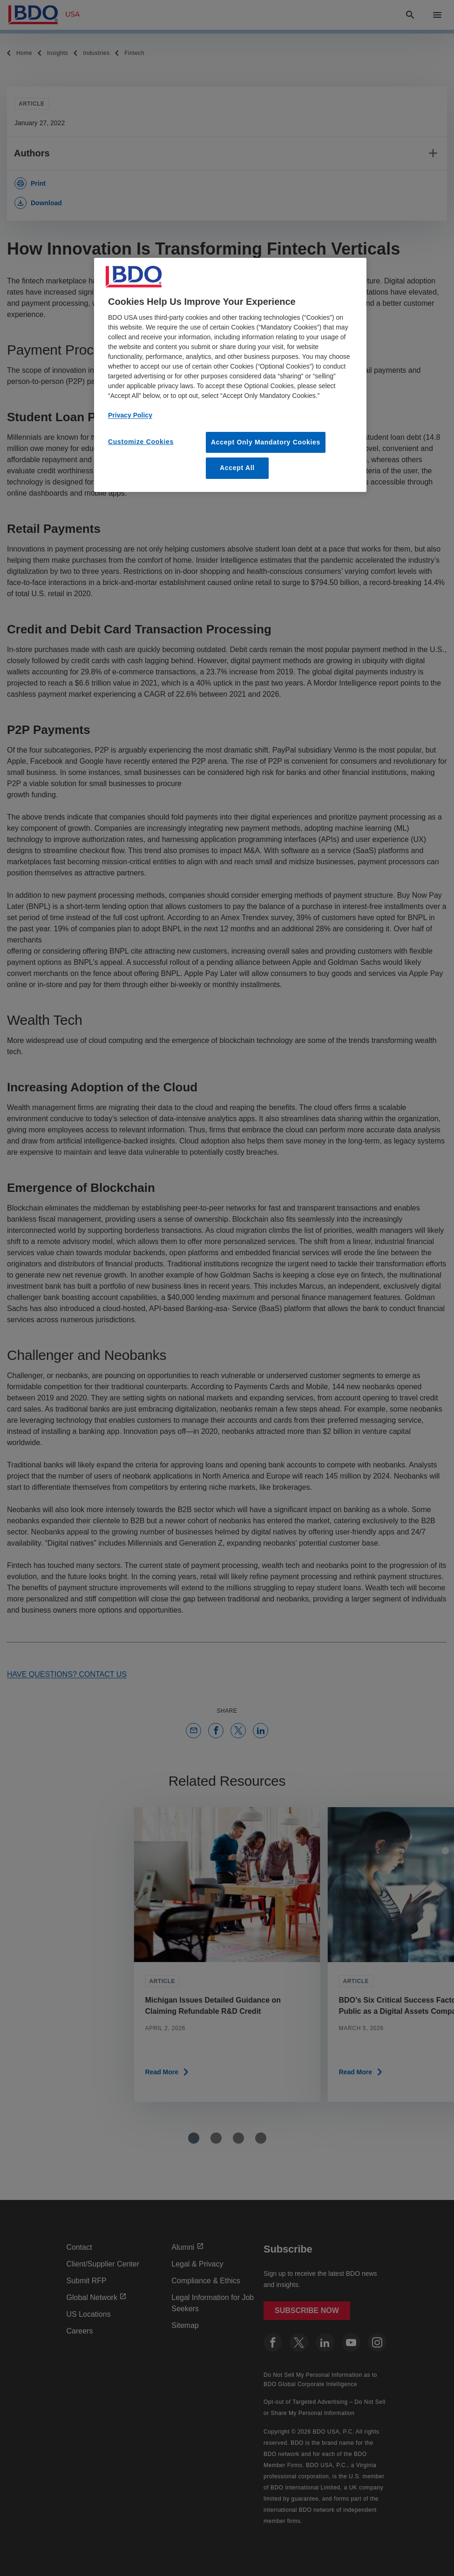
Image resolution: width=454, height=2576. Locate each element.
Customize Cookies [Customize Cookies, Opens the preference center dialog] (141, 441)
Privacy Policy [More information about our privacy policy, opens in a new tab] (130, 415)
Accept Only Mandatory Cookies (265, 442)
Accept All (237, 467)
